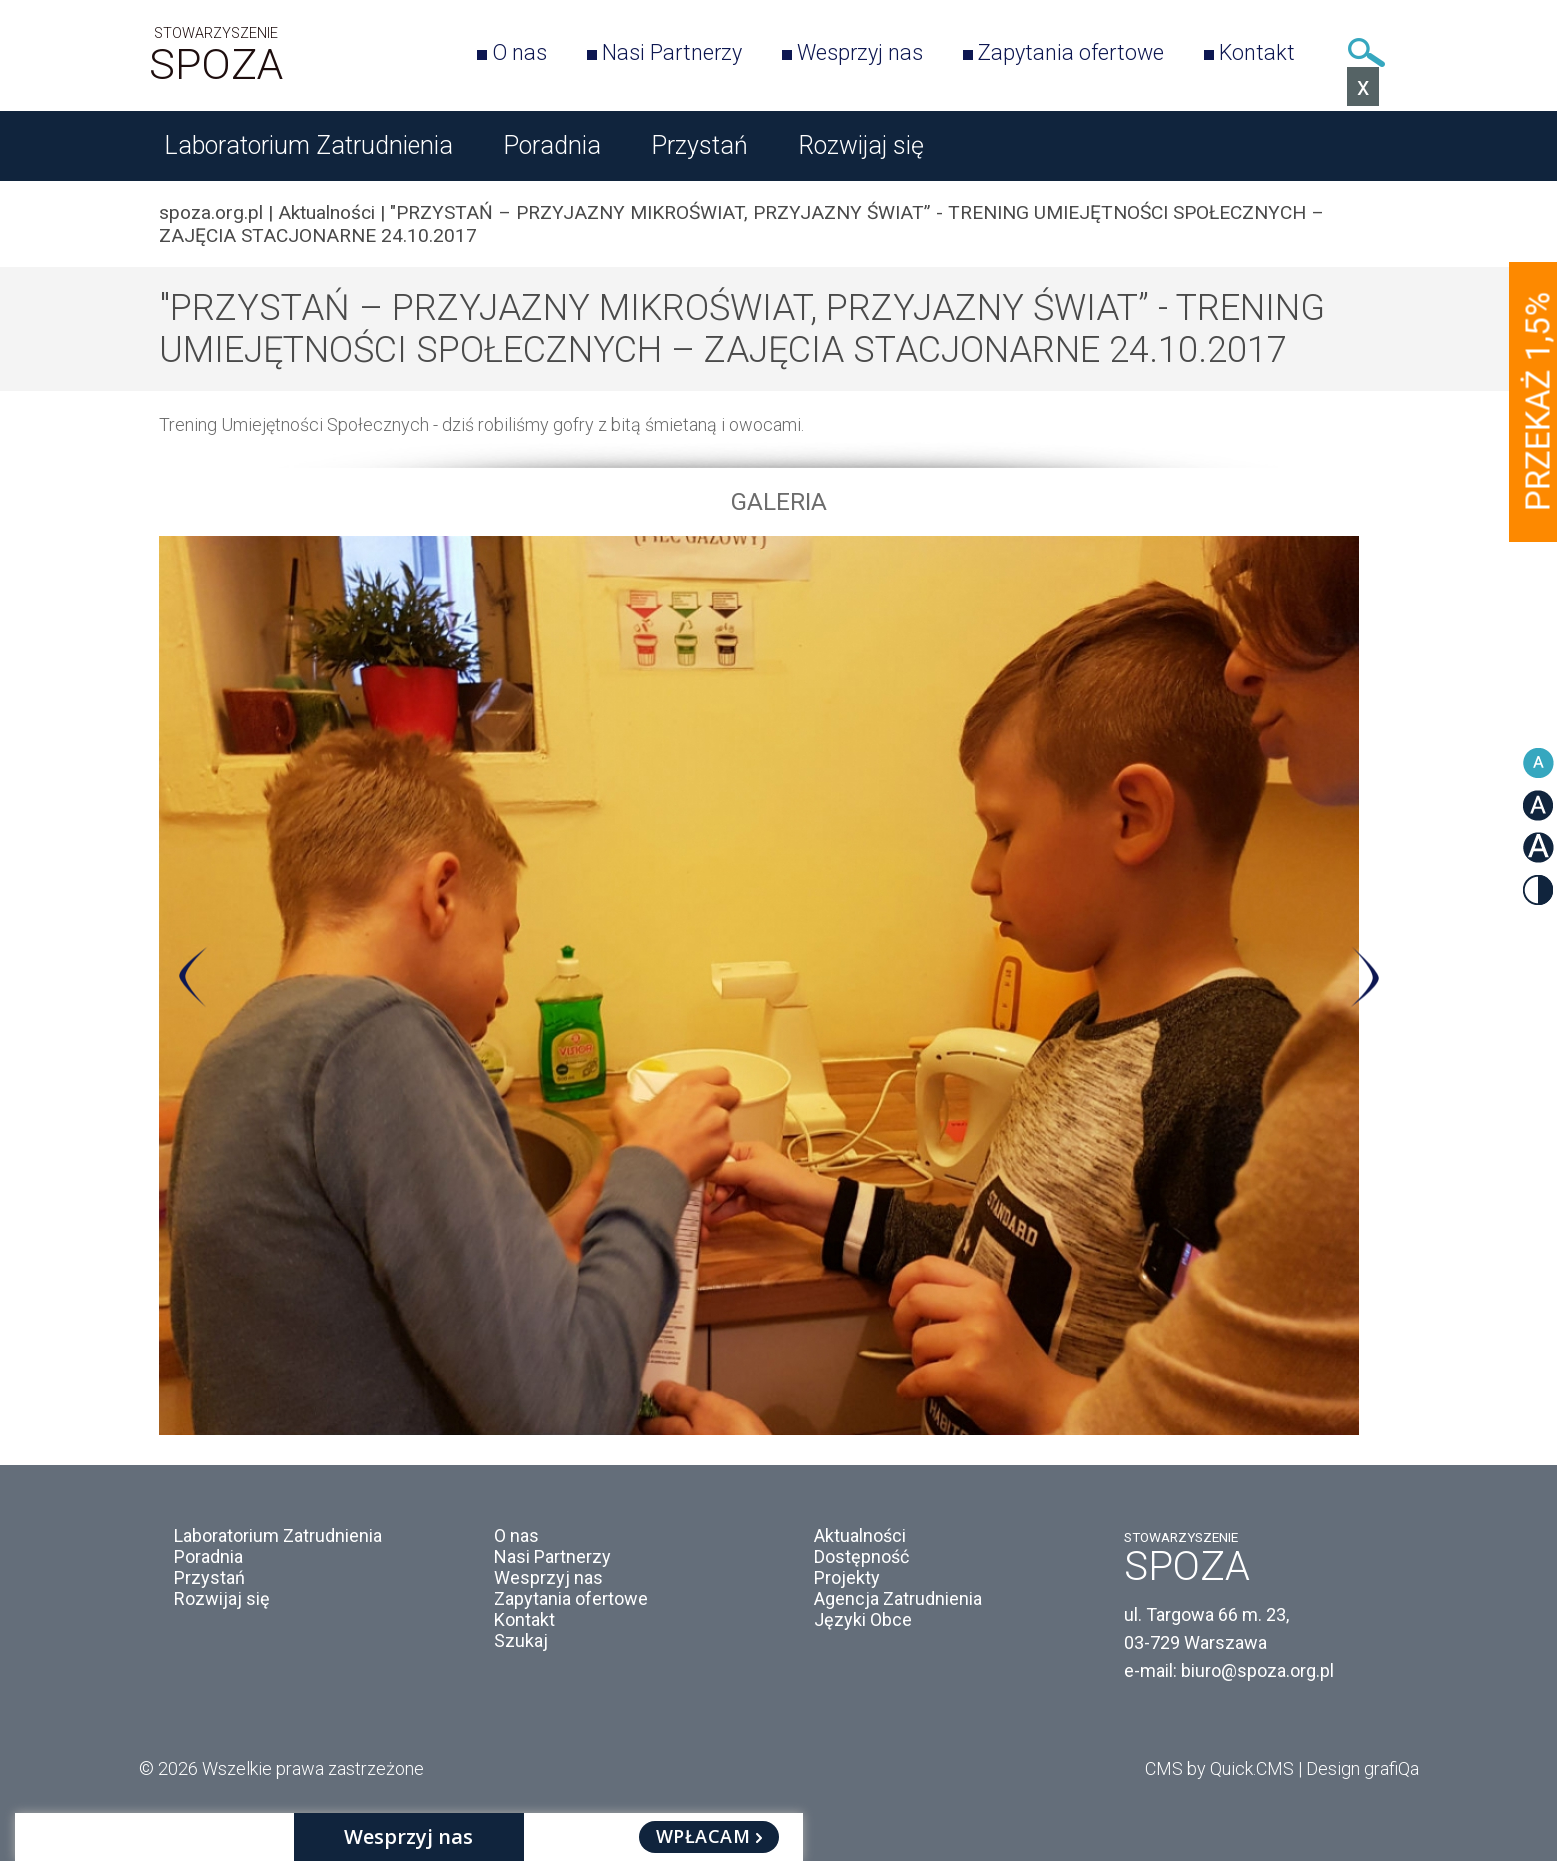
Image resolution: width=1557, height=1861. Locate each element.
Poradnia (552, 145)
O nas (519, 52)
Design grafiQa (1362, 1768)
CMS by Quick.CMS (1219, 1768)
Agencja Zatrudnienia (898, 1598)
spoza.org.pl (211, 212)
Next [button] (1364, 976)
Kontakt (1257, 52)
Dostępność (861, 1556)
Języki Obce (863, 1619)
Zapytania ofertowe (1071, 52)
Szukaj (1367, 52)
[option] (779, 985)
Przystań (699, 145)
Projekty (847, 1577)
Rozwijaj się (861, 145)
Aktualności (326, 212)
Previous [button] (193, 976)
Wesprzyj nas (860, 52)
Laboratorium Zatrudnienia (308, 145)
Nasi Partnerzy (672, 52)
